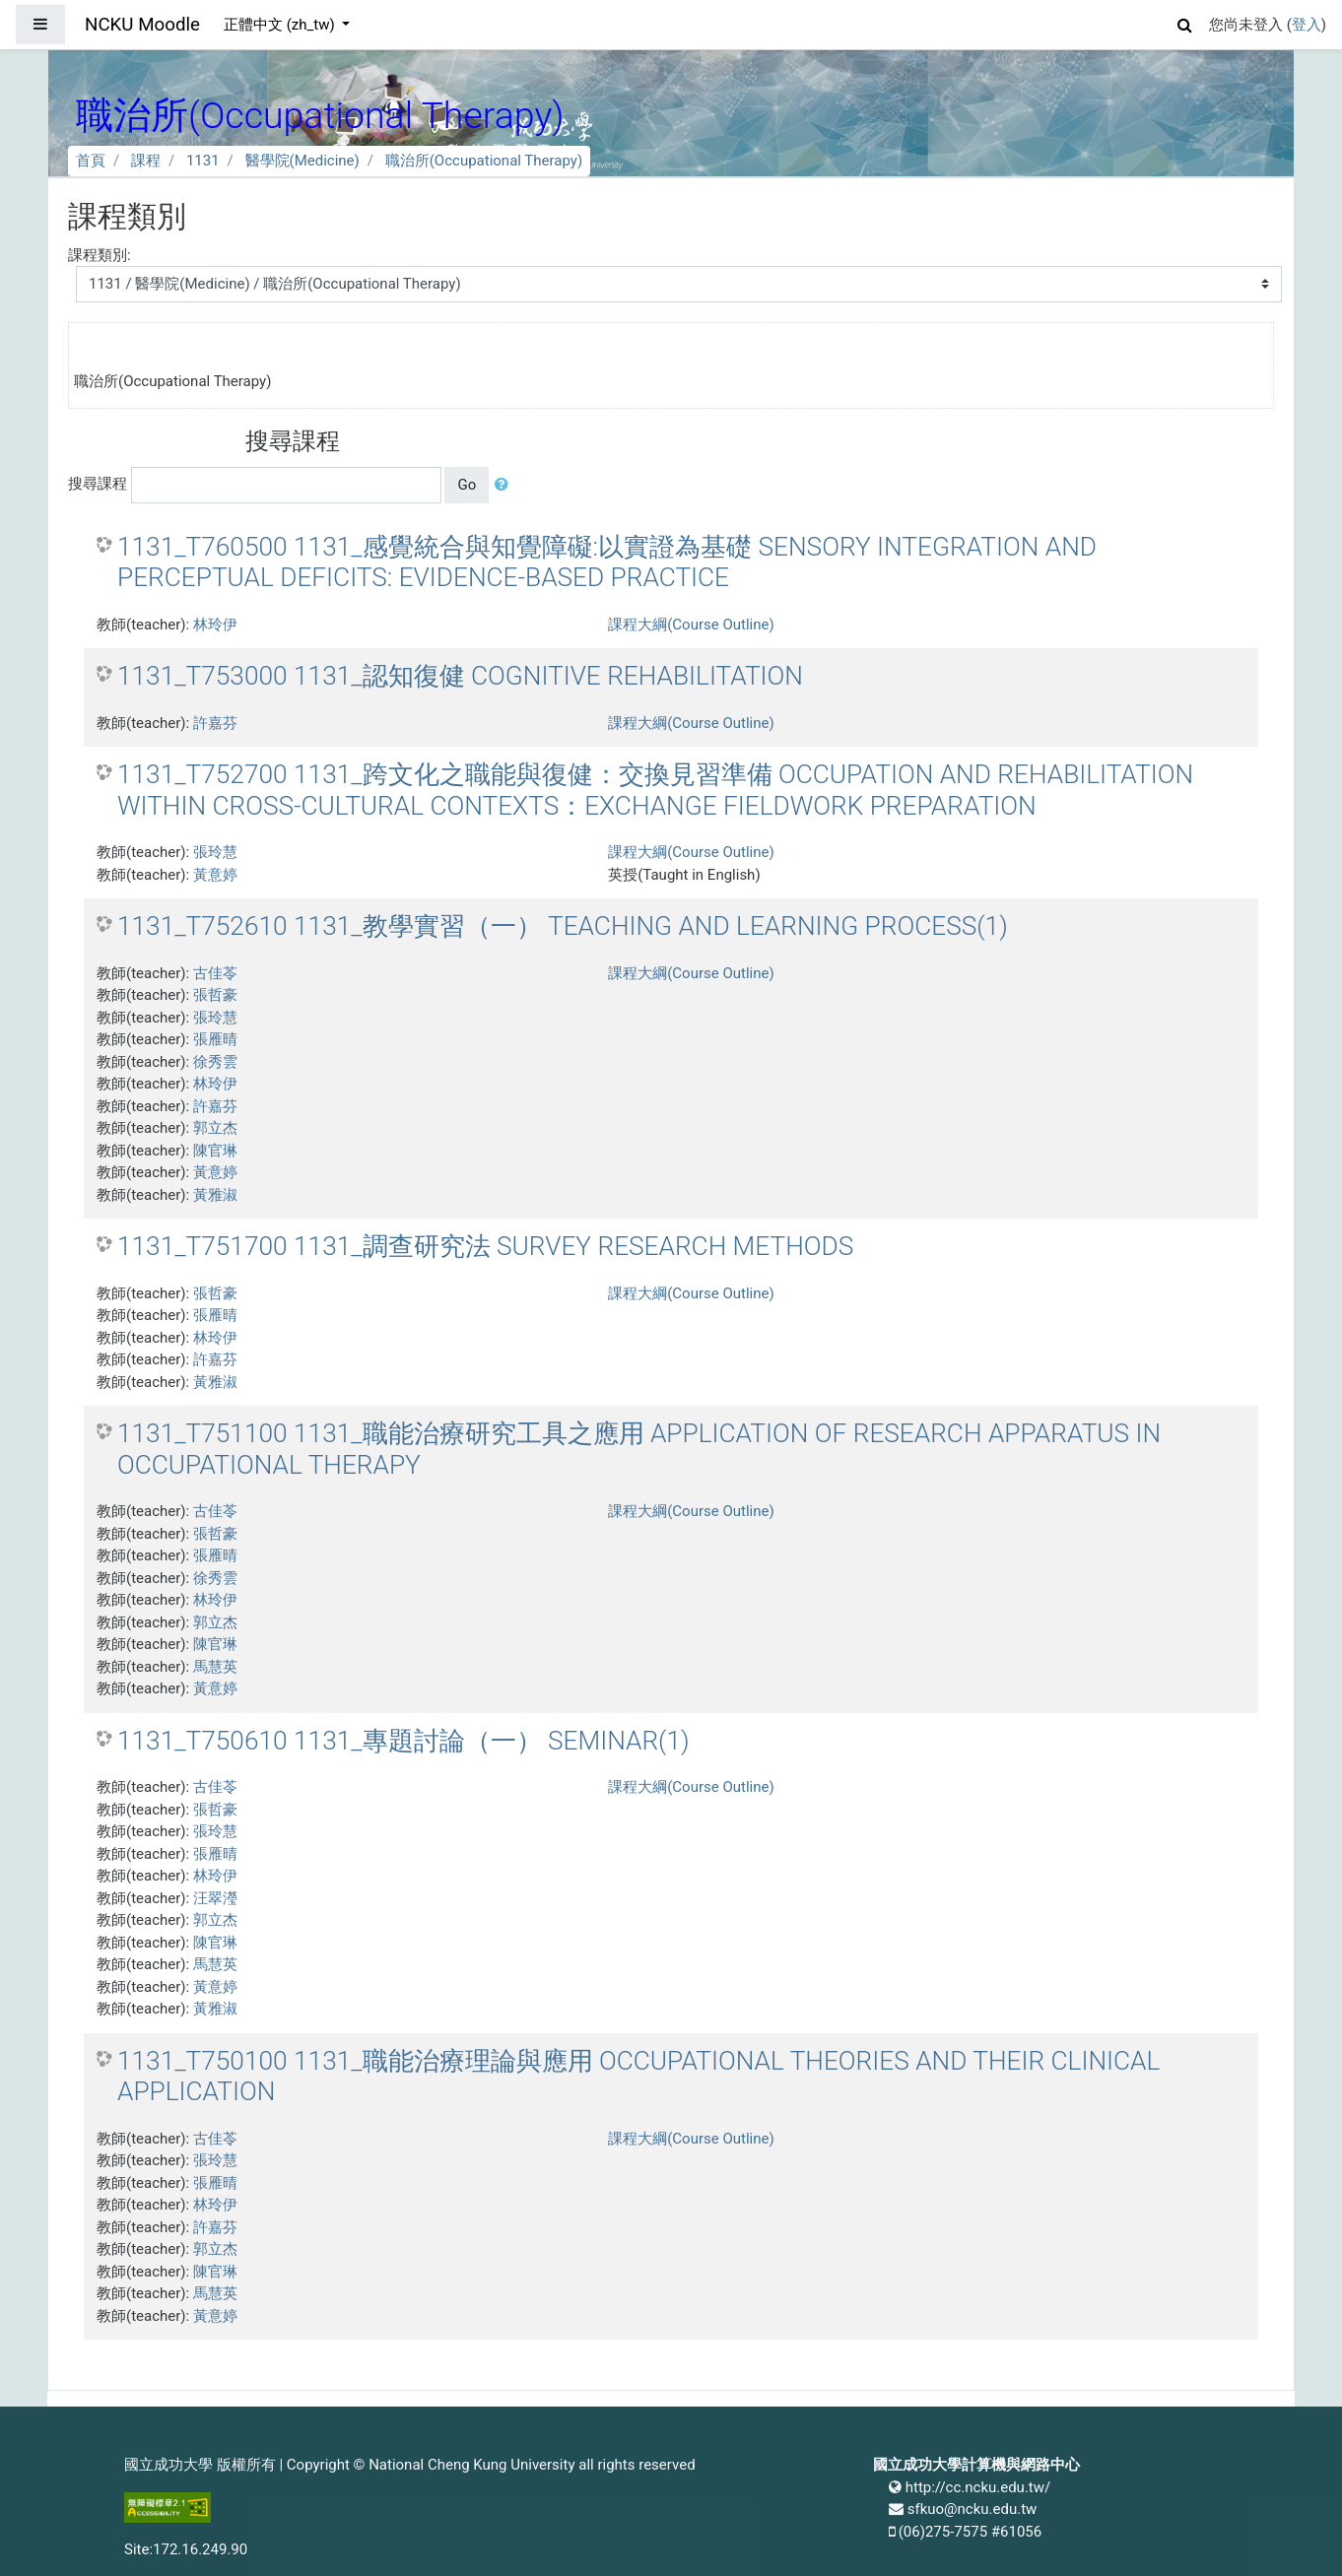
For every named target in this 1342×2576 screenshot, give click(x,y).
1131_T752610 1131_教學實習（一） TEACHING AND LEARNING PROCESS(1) (562, 926)
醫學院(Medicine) (302, 160)
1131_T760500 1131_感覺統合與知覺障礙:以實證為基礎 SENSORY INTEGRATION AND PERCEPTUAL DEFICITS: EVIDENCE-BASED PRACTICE (607, 562)
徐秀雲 (215, 1062)
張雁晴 (215, 1039)
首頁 (90, 160)
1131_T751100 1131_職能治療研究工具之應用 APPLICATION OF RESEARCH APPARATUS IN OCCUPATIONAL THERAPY (639, 1449)
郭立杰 (215, 1128)
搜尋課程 (97, 484)
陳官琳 (215, 1150)
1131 (203, 160)
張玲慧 (215, 852)
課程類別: (99, 255)
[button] (1185, 22)
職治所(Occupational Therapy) (483, 160)
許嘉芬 (215, 723)
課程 (146, 160)
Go (466, 485)
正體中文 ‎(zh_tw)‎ (281, 24)
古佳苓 (215, 973)
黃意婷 (215, 875)
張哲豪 (215, 995)
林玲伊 (215, 624)
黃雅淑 (215, 1195)
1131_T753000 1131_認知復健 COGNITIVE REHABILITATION (460, 676)
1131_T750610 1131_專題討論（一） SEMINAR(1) (403, 1740)
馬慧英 (215, 1667)
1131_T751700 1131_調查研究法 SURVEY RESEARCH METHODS (485, 1246)
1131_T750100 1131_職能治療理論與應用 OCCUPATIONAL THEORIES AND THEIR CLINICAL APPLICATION (638, 2076)
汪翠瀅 (215, 1898)
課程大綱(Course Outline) (690, 624)
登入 (1306, 24)
